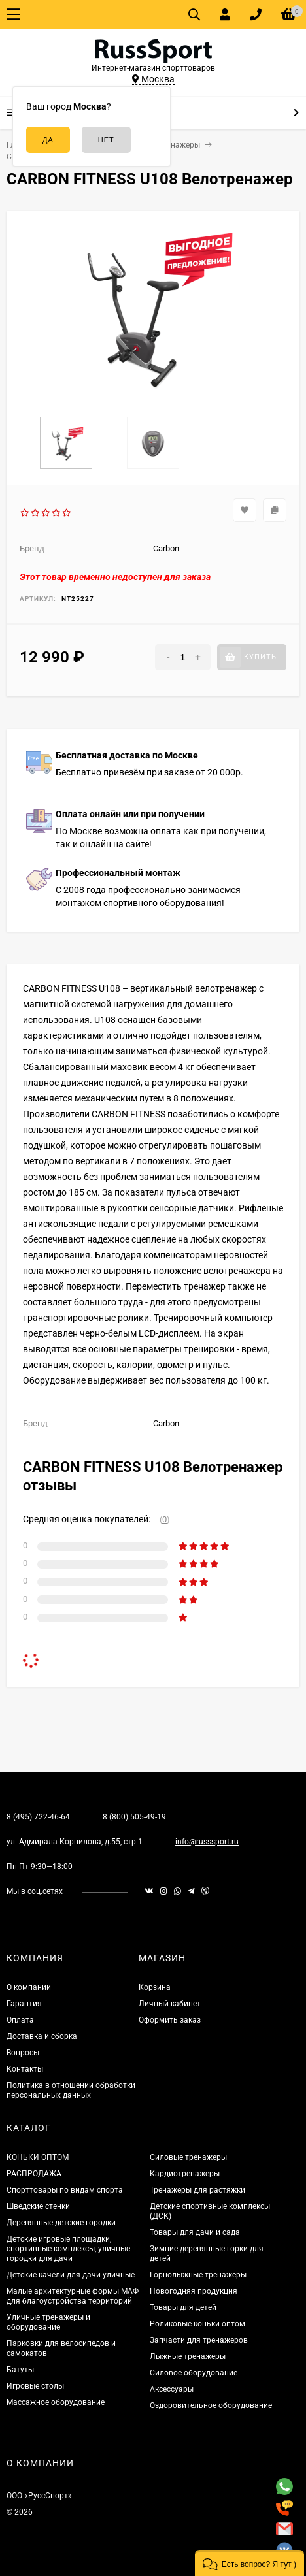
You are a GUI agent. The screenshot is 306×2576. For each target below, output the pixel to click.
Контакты (25, 2069)
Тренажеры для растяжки (197, 2189)
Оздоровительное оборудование (211, 2405)
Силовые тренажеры (188, 2157)
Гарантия (24, 2003)
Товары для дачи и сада (195, 2232)
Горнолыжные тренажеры (198, 2274)
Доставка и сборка (42, 2036)
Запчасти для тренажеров (199, 2340)
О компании (29, 1987)
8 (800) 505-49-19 (134, 1816)
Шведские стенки (38, 2206)
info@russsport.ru (207, 1841)
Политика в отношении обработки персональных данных (71, 2090)
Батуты (20, 2369)
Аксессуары (172, 2389)
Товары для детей (183, 2307)
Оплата (20, 2020)
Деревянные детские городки (61, 2222)
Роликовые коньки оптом (197, 2323)
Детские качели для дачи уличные (71, 2274)
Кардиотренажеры (185, 2173)
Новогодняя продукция (193, 2291)
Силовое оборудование (193, 2372)
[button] (249, 2563)
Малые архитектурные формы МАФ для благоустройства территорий (73, 2296)
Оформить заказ (170, 2020)
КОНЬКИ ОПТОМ (38, 2157)
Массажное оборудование (56, 2402)
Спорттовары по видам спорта (65, 2189)
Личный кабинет (170, 2003)
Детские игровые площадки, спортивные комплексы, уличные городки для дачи (68, 2248)
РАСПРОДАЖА (34, 2173)
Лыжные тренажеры (188, 2356)
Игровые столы (35, 2385)
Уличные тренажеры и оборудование (48, 2322)
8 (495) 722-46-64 (38, 1816)
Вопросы (23, 2052)
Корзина (155, 1987)
